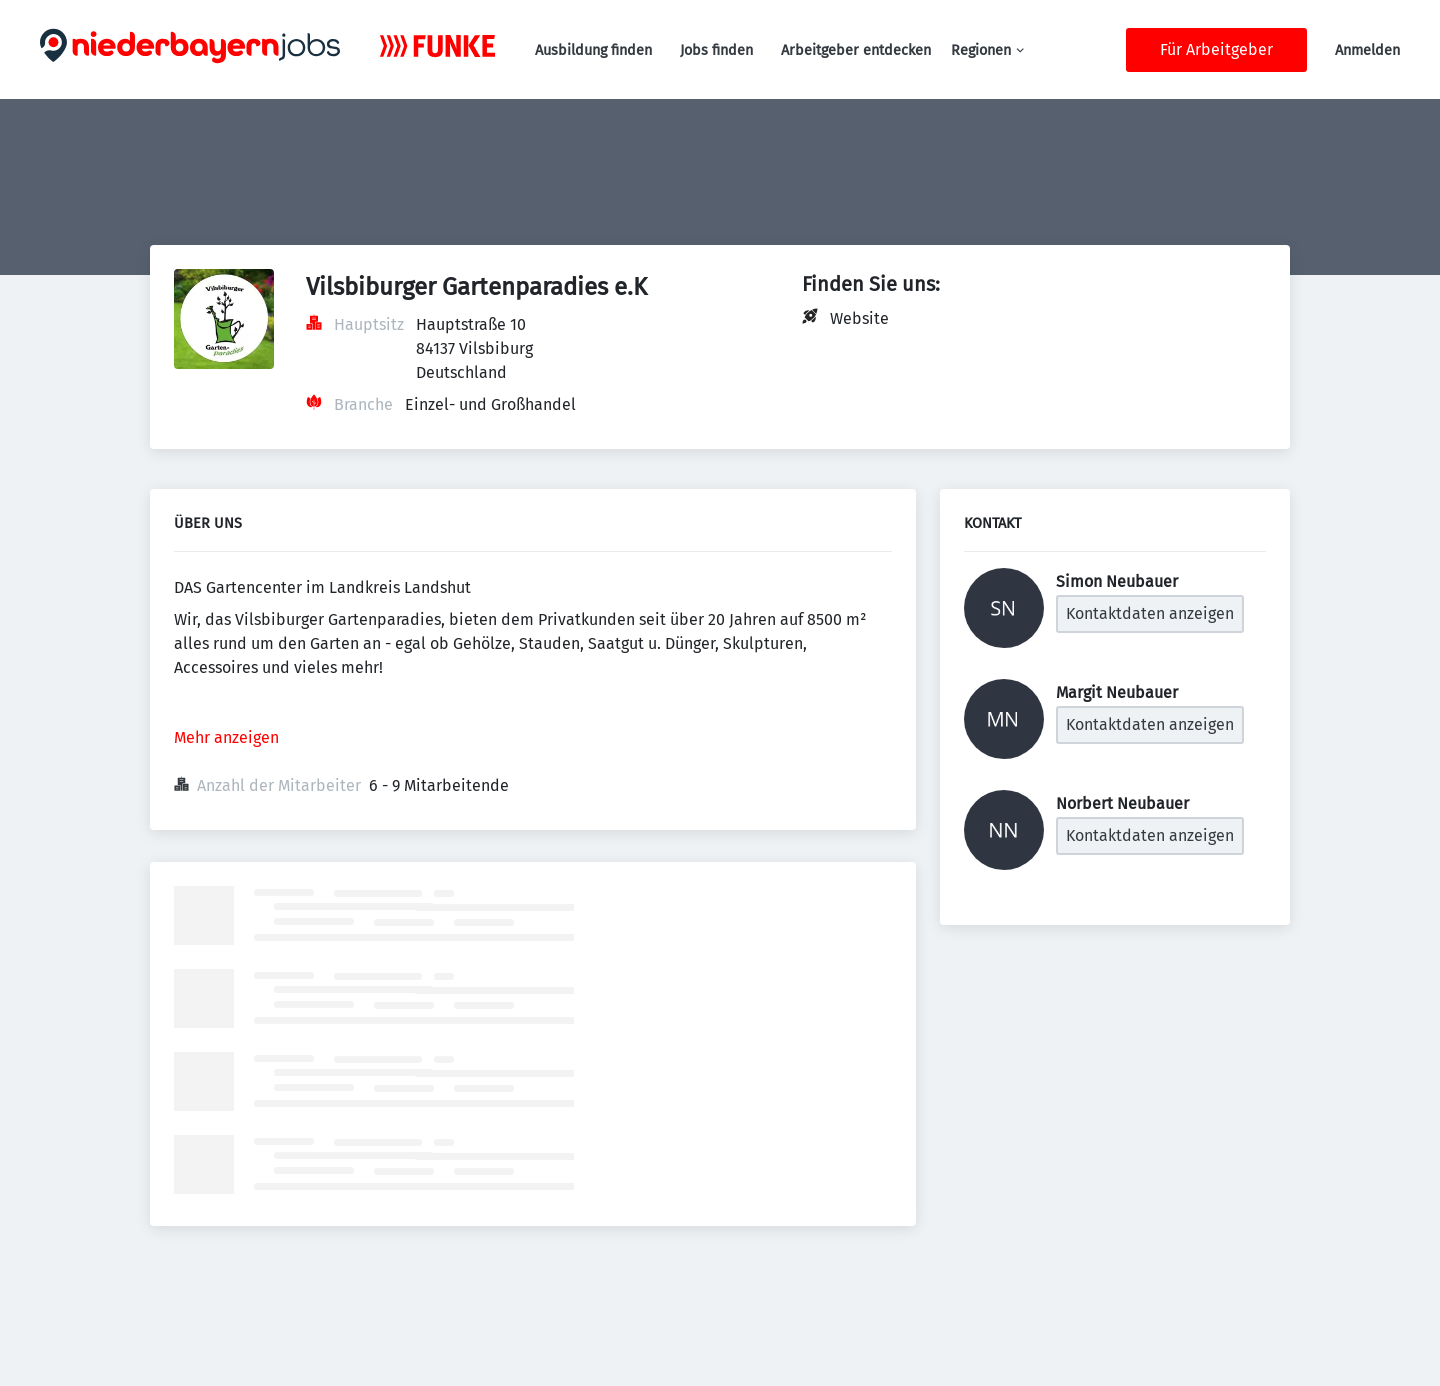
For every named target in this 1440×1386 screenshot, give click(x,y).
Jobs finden (716, 50)
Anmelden (1367, 50)
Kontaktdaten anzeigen (1150, 613)
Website (859, 318)
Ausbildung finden (593, 50)
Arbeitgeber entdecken (856, 50)
